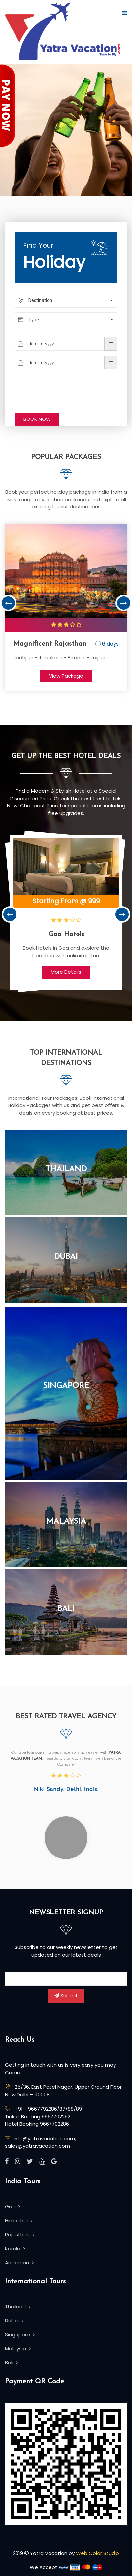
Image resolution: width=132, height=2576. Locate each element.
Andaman (19, 2262)
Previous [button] (8, 603)
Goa (12, 2206)
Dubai (66, 1257)
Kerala (15, 2248)
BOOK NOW (37, 419)
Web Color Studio (97, 2553)
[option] (66, 607)
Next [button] (124, 603)
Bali (66, 1609)
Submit (66, 1995)
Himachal (18, 2220)
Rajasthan (19, 2234)
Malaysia (66, 1522)
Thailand (66, 1169)
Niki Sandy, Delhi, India (66, 1789)
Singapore (66, 1386)
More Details (66, 971)
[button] (66, 300)
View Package (66, 675)
